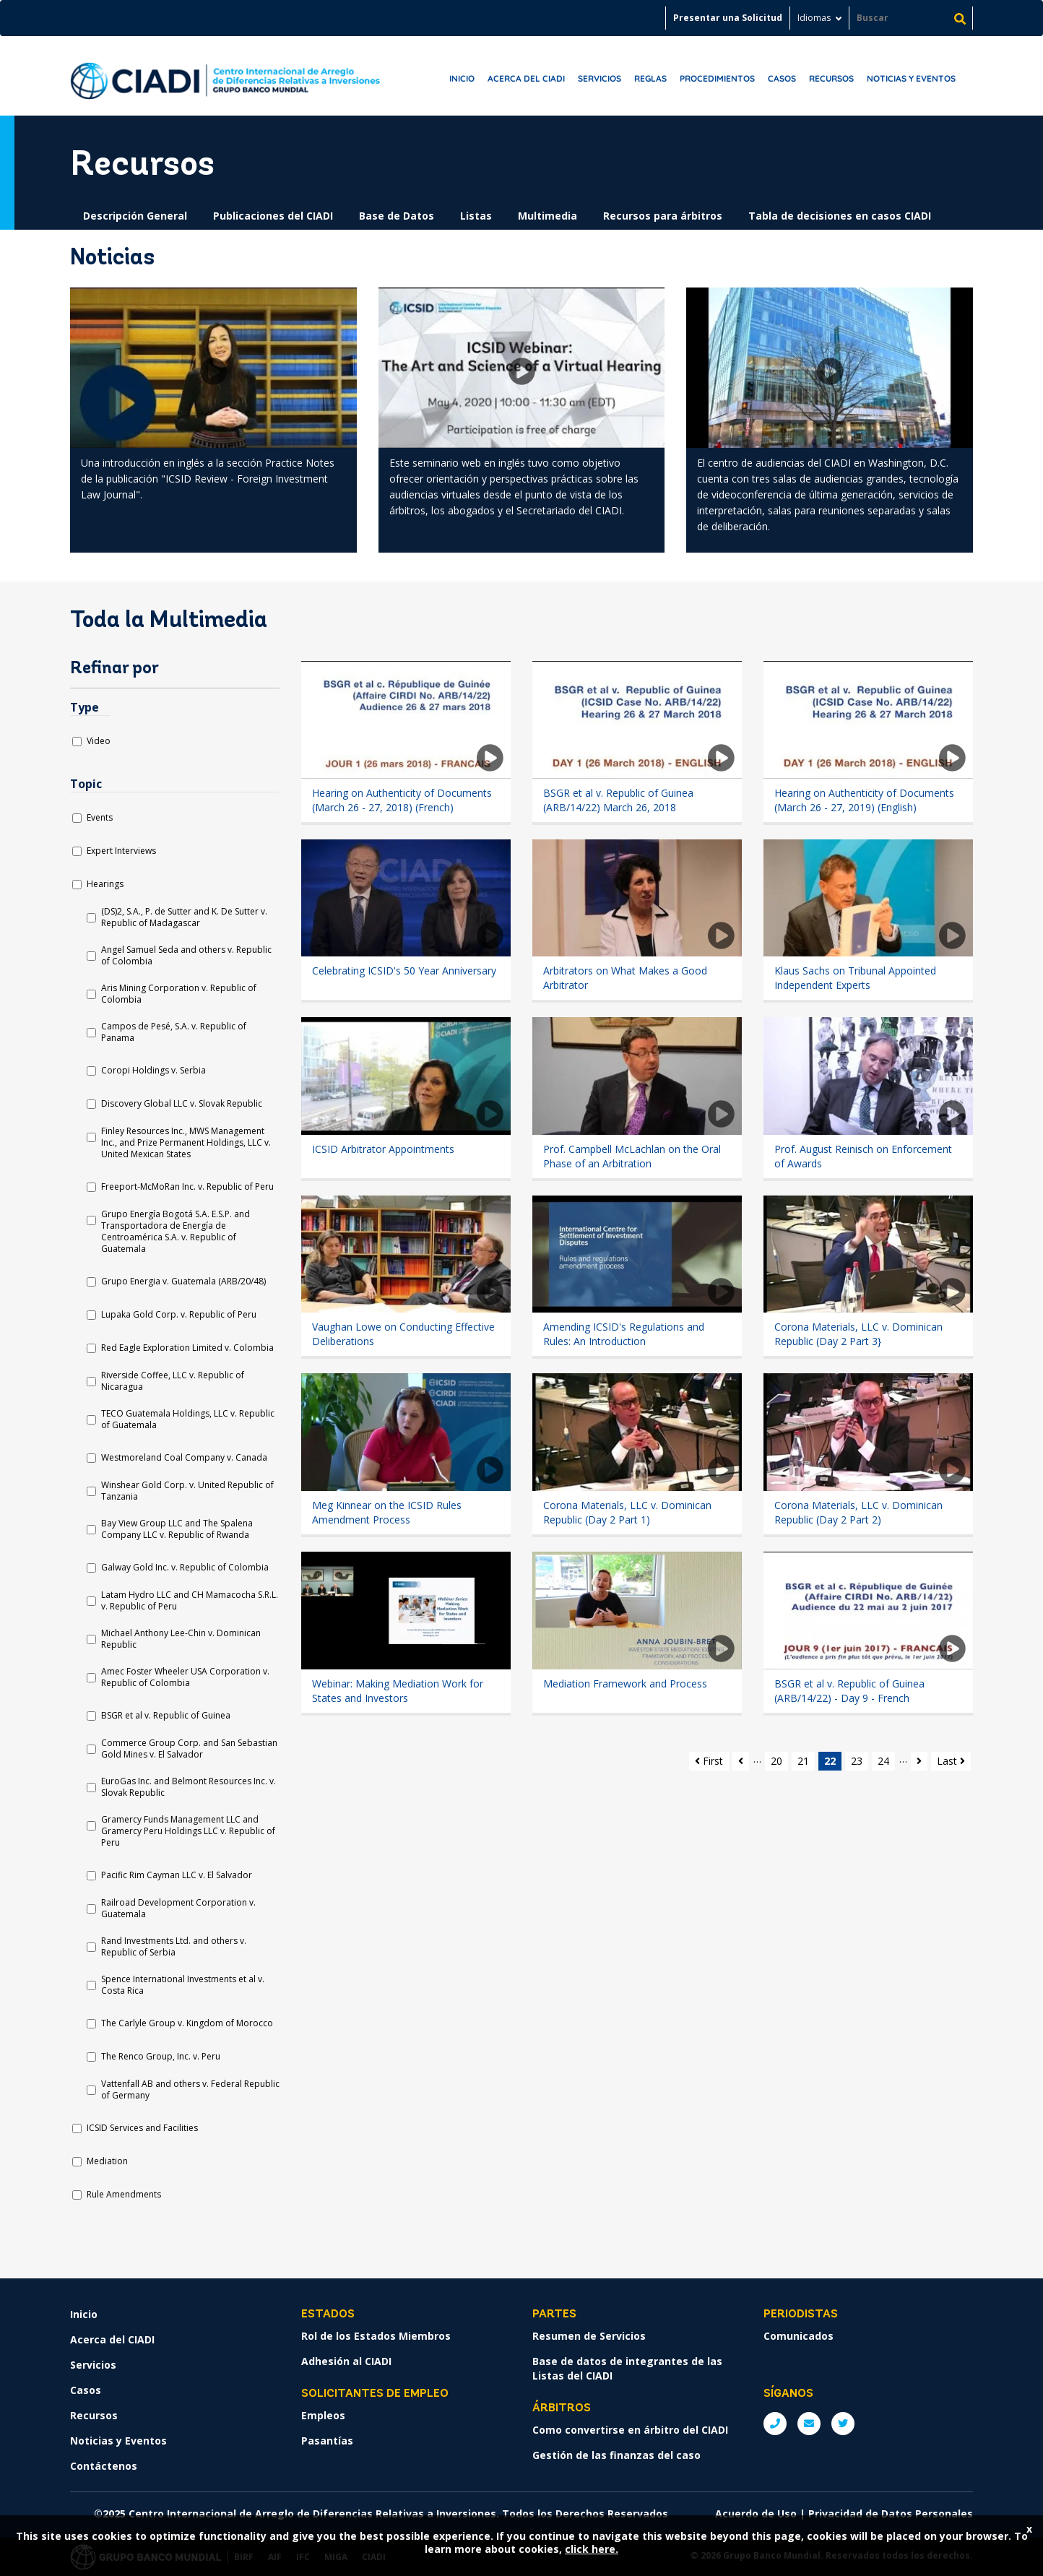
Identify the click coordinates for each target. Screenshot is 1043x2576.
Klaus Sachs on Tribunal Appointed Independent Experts (855, 978)
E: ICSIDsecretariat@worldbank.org (809, 2423)
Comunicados (798, 2336)
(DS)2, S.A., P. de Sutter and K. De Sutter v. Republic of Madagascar (184, 917)
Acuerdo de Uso (756, 2513)
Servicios (599, 78)
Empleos (323, 2415)
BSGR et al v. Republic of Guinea (165, 1715)
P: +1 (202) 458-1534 (775, 2423)
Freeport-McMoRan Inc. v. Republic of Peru (187, 1187)
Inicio (462, 78)
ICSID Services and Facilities (142, 2128)
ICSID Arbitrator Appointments (383, 1149)
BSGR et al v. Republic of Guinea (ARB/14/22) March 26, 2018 (618, 800)
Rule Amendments (124, 2194)
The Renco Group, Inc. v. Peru (160, 2056)
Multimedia (547, 215)
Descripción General (135, 215)
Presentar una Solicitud (727, 18)
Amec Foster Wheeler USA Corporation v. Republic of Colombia (185, 1677)
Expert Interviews (121, 851)
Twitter (842, 2423)
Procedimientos (717, 78)
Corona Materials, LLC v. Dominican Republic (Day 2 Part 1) (627, 1512)
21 (803, 1761)
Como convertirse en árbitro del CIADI (630, 2430)
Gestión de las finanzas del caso (616, 2455)
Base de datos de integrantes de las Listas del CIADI (627, 2368)
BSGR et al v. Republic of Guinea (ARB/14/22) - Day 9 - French (849, 1691)
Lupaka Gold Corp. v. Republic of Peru (178, 1315)
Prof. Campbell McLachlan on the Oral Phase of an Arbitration (632, 1156)
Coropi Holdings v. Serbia (153, 1070)
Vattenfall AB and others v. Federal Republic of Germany (190, 2089)
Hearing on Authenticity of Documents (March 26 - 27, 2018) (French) (402, 800)
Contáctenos (103, 2466)
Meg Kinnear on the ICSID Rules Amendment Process (387, 1512)
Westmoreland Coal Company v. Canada (184, 1458)
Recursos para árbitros (662, 215)
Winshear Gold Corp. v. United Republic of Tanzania (187, 1491)
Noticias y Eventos (911, 78)
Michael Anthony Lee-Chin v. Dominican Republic (181, 1639)
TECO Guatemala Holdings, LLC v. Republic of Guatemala (187, 1419)
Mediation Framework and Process (625, 1683)
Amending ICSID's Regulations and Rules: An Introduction (623, 1334)
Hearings (105, 884)
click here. (591, 2549)
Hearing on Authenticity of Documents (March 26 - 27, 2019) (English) (864, 800)
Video (99, 741)
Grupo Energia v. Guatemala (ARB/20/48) (183, 1281)
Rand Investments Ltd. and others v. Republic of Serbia (173, 1946)
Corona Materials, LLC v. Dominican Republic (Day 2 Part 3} (858, 1334)
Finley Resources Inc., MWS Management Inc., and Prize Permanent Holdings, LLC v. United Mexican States (186, 1142)
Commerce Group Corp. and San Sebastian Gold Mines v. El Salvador (189, 1748)
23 (856, 1761)
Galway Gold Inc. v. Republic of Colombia (185, 1567)
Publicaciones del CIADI (273, 215)
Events (100, 818)
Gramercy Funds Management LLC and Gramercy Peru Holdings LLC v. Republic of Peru (188, 1831)
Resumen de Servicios (589, 2336)
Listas (476, 215)
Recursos (831, 78)
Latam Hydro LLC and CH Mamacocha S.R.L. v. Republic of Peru (189, 1600)
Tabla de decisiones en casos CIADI (839, 215)
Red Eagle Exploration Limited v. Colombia (187, 1348)
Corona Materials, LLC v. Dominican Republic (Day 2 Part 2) (858, 1512)
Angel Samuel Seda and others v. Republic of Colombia (186, 955)
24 (883, 1761)
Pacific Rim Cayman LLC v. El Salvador (176, 1875)
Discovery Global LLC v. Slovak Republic (181, 1104)
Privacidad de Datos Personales (890, 2513)
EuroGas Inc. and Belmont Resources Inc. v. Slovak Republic (188, 1787)
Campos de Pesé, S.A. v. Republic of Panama (173, 1032)
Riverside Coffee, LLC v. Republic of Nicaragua (172, 1381)
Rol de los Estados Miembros (376, 2336)
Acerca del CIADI (526, 78)
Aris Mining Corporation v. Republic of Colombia (178, 994)
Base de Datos (396, 215)
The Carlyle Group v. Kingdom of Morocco (187, 2023)
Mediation (107, 2161)
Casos (782, 78)
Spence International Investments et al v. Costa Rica (182, 1985)
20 (776, 1761)
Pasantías (327, 2440)
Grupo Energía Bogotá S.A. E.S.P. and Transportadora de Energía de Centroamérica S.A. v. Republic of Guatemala (175, 1232)
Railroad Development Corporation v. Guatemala (178, 1908)
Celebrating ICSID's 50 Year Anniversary (404, 970)
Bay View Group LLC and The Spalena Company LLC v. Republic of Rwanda (177, 1529)
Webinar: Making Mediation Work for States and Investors (397, 1691)
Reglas (650, 78)
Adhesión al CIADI (346, 2361)
